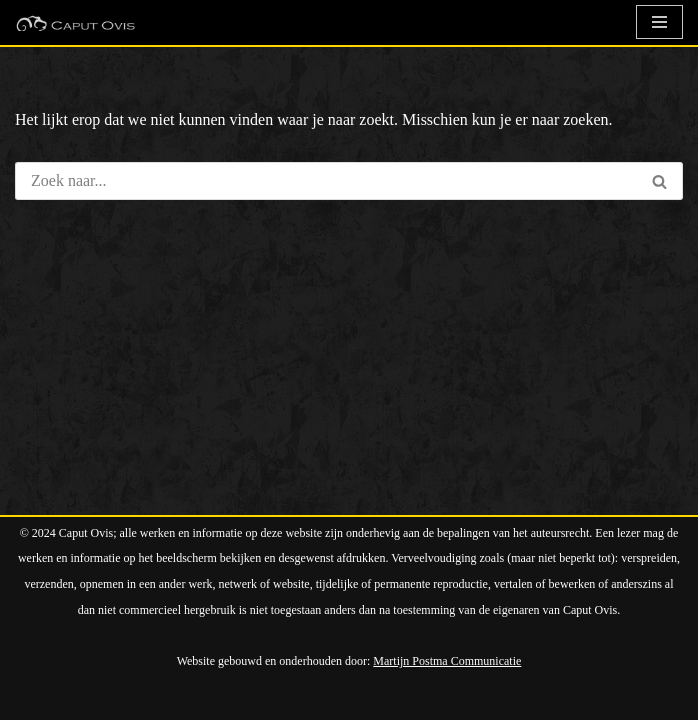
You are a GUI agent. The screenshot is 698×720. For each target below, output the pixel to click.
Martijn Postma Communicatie (447, 661)
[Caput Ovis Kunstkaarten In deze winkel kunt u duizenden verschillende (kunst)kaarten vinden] (75, 22)
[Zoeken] (326, 181)
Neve (32, 698)
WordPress (248, 698)
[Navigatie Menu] (659, 22)
